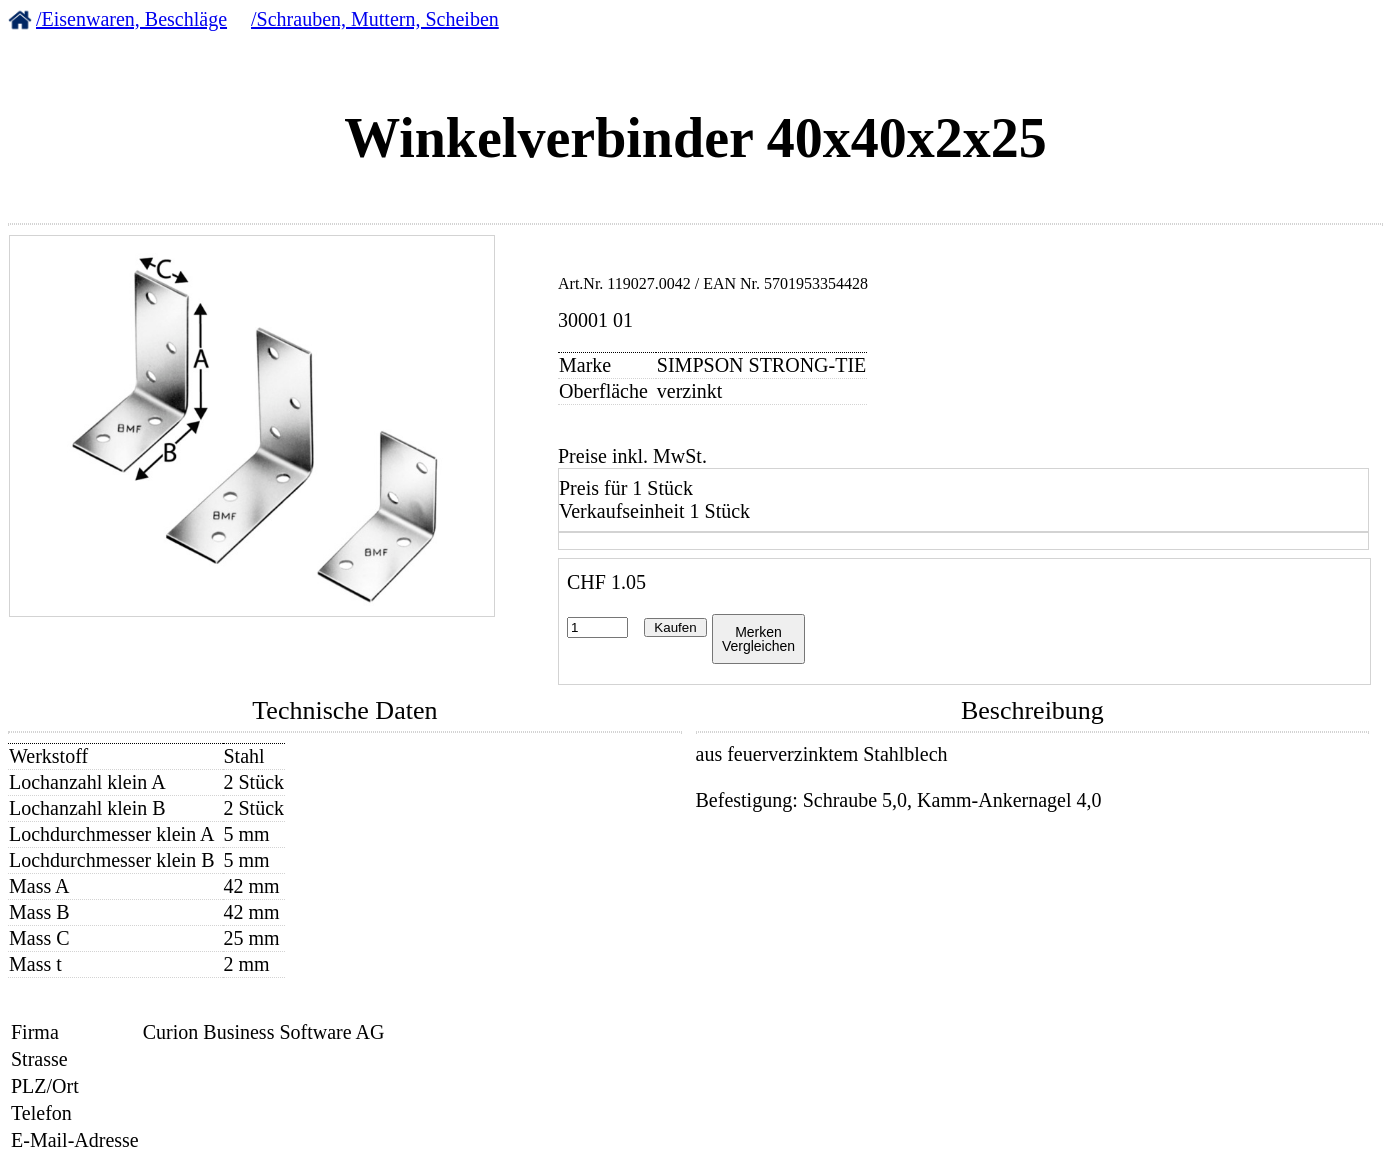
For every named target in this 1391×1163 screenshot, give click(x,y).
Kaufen (675, 627)
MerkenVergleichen (758, 639)
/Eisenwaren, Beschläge (131, 19)
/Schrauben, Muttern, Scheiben (375, 19)
